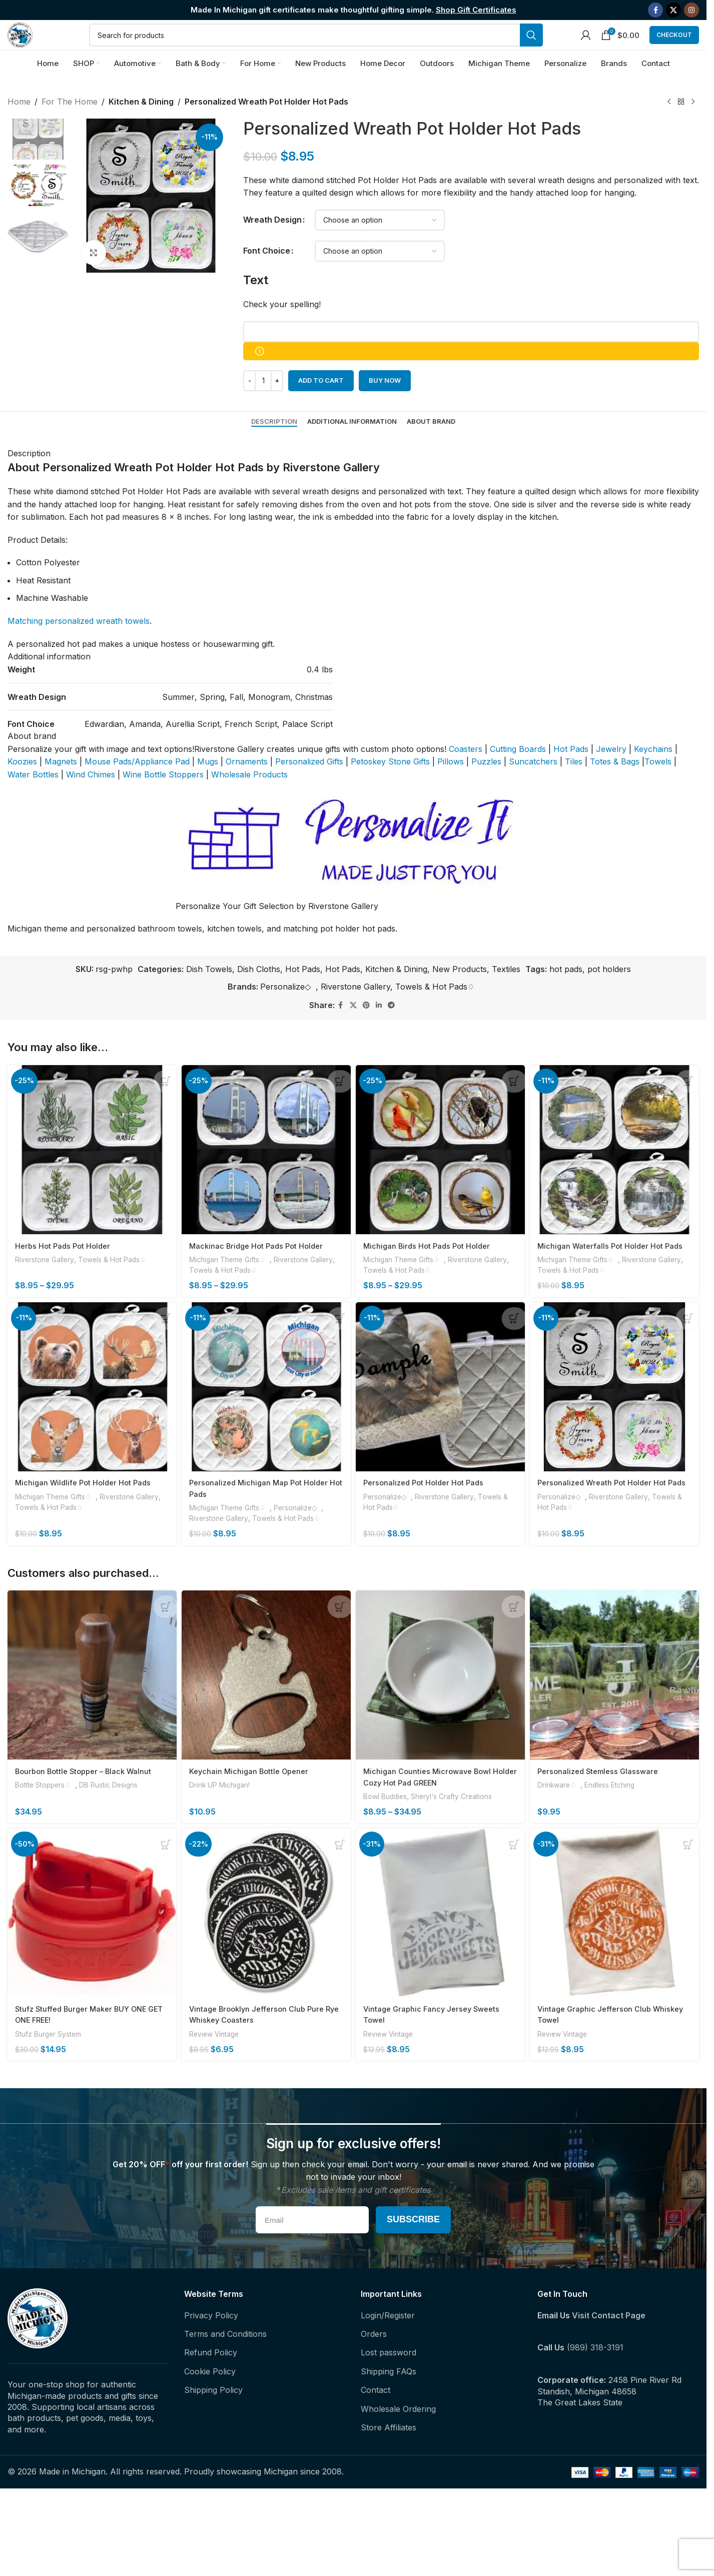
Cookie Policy (210, 2400)
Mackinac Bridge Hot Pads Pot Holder (261, 1265)
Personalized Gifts (309, 784)
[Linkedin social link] (379, 1028)
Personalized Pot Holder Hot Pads (429, 1514)
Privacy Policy (211, 2344)
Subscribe (413, 2249)
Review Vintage (218, 2063)
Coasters (465, 772)
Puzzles (486, 784)
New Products (459, 992)
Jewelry (611, 772)
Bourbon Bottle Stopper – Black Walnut (88, 1799)
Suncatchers (533, 784)
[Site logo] (31, 46)
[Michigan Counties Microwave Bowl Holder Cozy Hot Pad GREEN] (441, 1705)
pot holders (609, 992)
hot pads (565, 992)
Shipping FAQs (388, 2400)
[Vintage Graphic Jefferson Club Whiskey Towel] (616, 1944)
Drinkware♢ (563, 1813)
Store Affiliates (388, 2456)
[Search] (327, 47)
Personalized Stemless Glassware (605, 1799)
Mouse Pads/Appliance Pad (137, 784)
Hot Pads (570, 772)
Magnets (61, 784)
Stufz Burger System (51, 2063)
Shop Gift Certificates (476, 10)
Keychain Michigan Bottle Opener (254, 1799)
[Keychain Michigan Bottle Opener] (266, 1705)
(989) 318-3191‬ (595, 2377)
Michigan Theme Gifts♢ (234, 1278)
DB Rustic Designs (116, 1813)
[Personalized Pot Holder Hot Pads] (441, 1420)
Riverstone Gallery (355, 1010)
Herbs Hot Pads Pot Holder (65, 1265)
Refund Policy (210, 2382)
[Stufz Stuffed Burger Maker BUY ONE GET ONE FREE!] (90, 1944)
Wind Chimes (90, 797)
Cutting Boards (518, 772)
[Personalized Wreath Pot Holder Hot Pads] (616, 1420)
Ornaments (247, 784)
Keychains (653, 772)
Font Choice (266, 274)
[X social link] (673, 10)
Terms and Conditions (225, 2363)
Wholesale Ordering (398, 2438)
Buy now (385, 403)
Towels (657, 784)
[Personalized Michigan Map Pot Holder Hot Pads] (266, 1420)
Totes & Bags (614, 784)
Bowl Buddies (389, 1824)
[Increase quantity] (277, 403)
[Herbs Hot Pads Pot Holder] (90, 1171)
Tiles (573, 784)
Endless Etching (617, 1813)
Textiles (506, 992)
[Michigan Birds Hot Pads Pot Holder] (441, 1171)
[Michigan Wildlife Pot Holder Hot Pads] (90, 1420)
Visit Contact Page (608, 2344)
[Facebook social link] (655, 10)
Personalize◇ (288, 1010)
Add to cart (321, 403)
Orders (374, 2363)
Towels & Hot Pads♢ (437, 1010)
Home (19, 125)
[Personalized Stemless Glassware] (616, 1705)
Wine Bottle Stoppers (163, 797)
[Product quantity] (263, 403)
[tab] (274, 444)
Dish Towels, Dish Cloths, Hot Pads (253, 992)
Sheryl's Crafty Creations (460, 1824)
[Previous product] (669, 125)
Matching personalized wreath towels (79, 644)
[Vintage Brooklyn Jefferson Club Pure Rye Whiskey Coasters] (266, 1944)
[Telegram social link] (391, 1028)
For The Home (70, 125)
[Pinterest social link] (366, 1028)
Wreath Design (272, 243)
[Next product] (693, 125)
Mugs (207, 784)
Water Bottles (33, 797)
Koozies (22, 784)
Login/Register (388, 2344)
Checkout (674, 47)
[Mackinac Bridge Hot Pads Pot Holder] (266, 1171)
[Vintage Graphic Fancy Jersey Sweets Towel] (441, 1944)
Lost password (388, 2382)
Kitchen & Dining (140, 125)
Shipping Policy (213, 2419)
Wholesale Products (249, 797)
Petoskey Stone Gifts (390, 784)
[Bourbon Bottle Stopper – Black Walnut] (90, 1705)
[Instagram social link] (691, 10)
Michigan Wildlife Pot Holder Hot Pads (86, 1514)
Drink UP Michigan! (223, 1813)
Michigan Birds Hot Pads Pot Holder (432, 1265)
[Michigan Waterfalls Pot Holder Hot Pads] (616, 1171)
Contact (375, 2419)
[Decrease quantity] (249, 403)
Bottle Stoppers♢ (47, 1813)
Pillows (450, 784)
